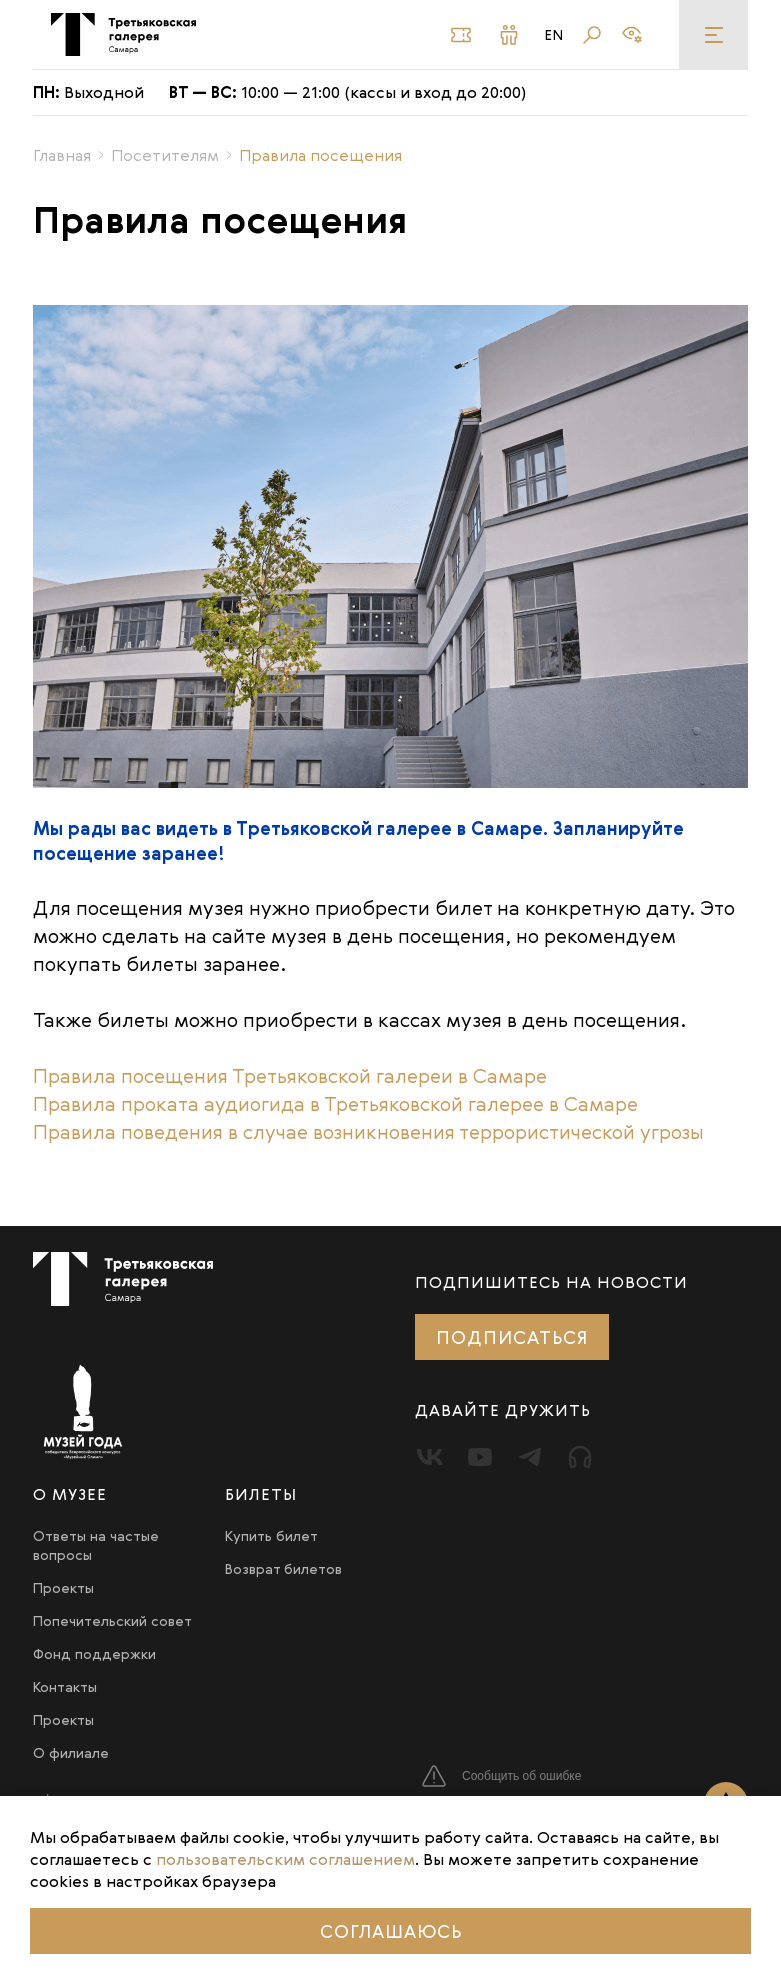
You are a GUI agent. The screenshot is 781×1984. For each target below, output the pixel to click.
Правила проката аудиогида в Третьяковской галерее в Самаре (335, 1103)
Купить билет (271, 1535)
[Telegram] (530, 1457)
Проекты (63, 1587)
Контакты (65, 1686)
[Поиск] (592, 35)
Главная (62, 155)
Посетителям (165, 155)
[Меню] (713, 34)
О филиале (71, 1752)
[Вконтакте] (430, 1457)
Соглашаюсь (391, 1931)
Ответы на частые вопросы (96, 1545)
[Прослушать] (580, 1457)
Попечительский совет (112, 1620)
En (554, 35)
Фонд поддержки (94, 1653)
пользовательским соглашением (285, 1859)
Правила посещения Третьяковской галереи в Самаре (290, 1075)
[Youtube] (480, 1457)
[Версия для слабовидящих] (632, 35)
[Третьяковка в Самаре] (123, 34)
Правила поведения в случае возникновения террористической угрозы (368, 1131)
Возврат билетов (283, 1568)
